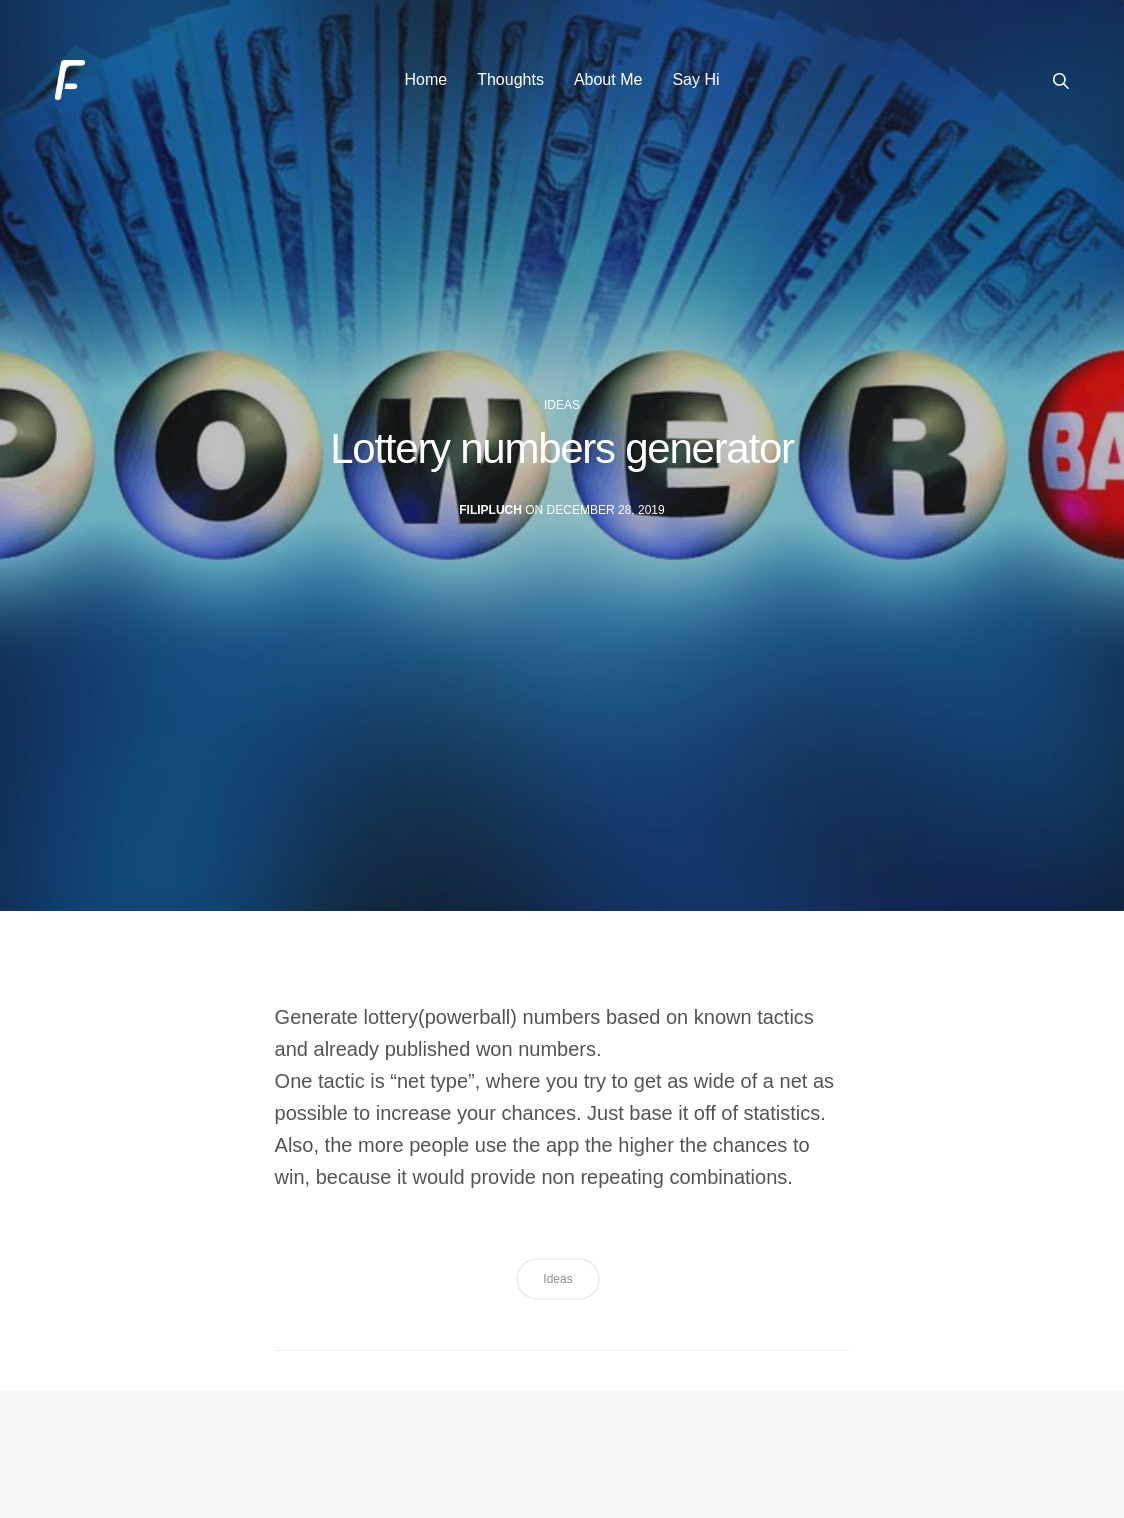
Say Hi (695, 79)
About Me (608, 79)
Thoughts (510, 79)
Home (425, 79)
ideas (562, 405)
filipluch (490, 511)
